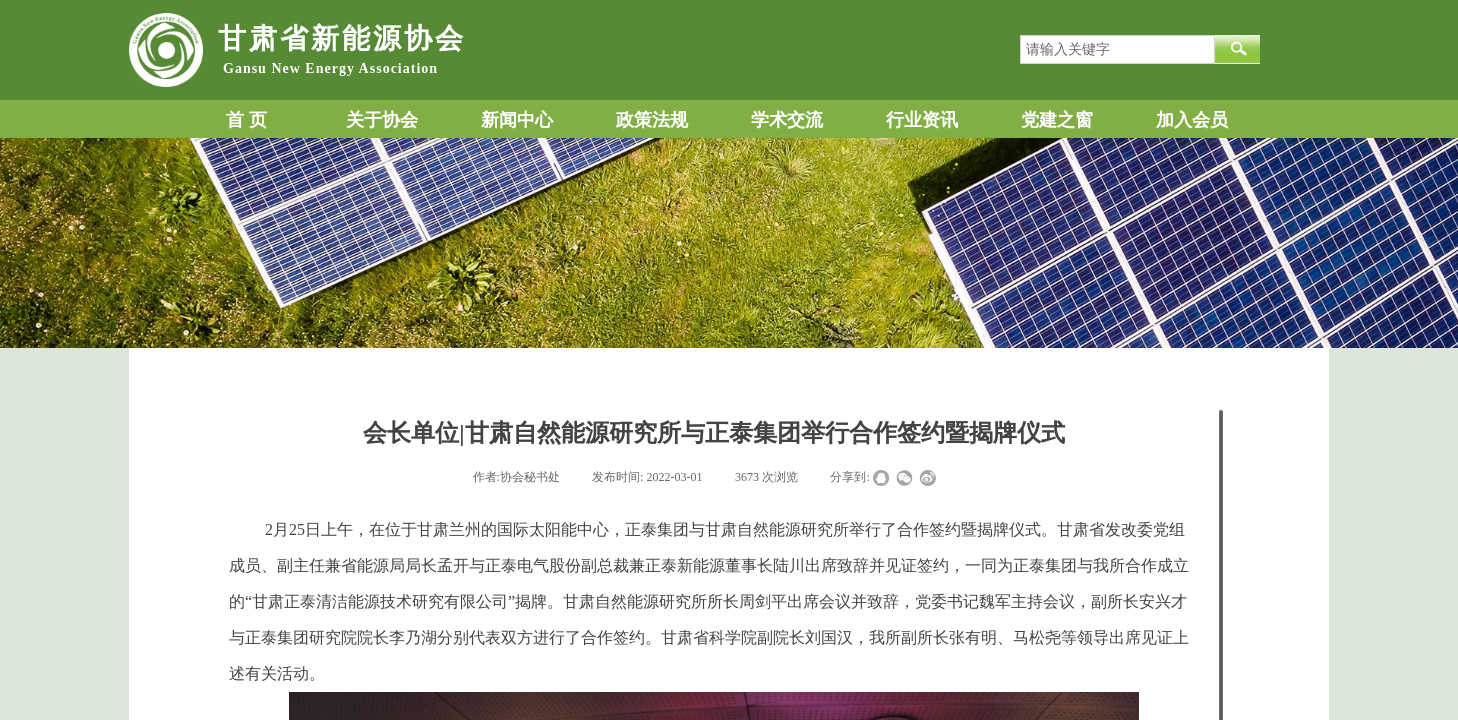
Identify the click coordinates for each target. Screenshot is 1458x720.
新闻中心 (517, 120)
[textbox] (1117, 49)
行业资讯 (922, 120)
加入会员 (1192, 120)
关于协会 (382, 120)
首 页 (246, 120)
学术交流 (787, 120)
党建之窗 (1057, 120)
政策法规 (652, 120)
